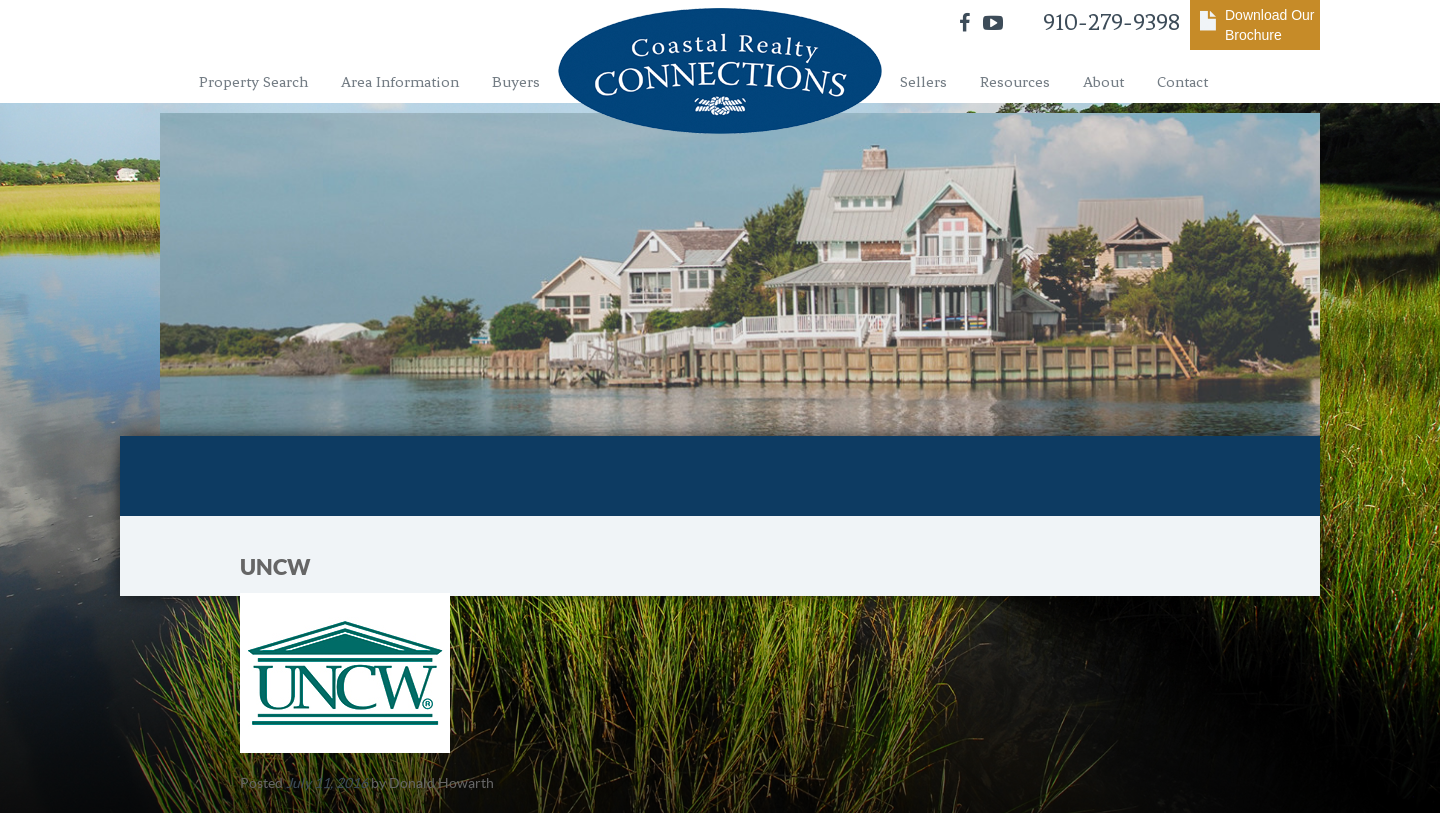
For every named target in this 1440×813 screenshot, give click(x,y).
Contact (1182, 82)
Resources (1015, 82)
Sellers (923, 82)
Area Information (400, 82)
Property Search (253, 82)
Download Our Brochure (1270, 25)
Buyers (516, 82)
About (1103, 82)
